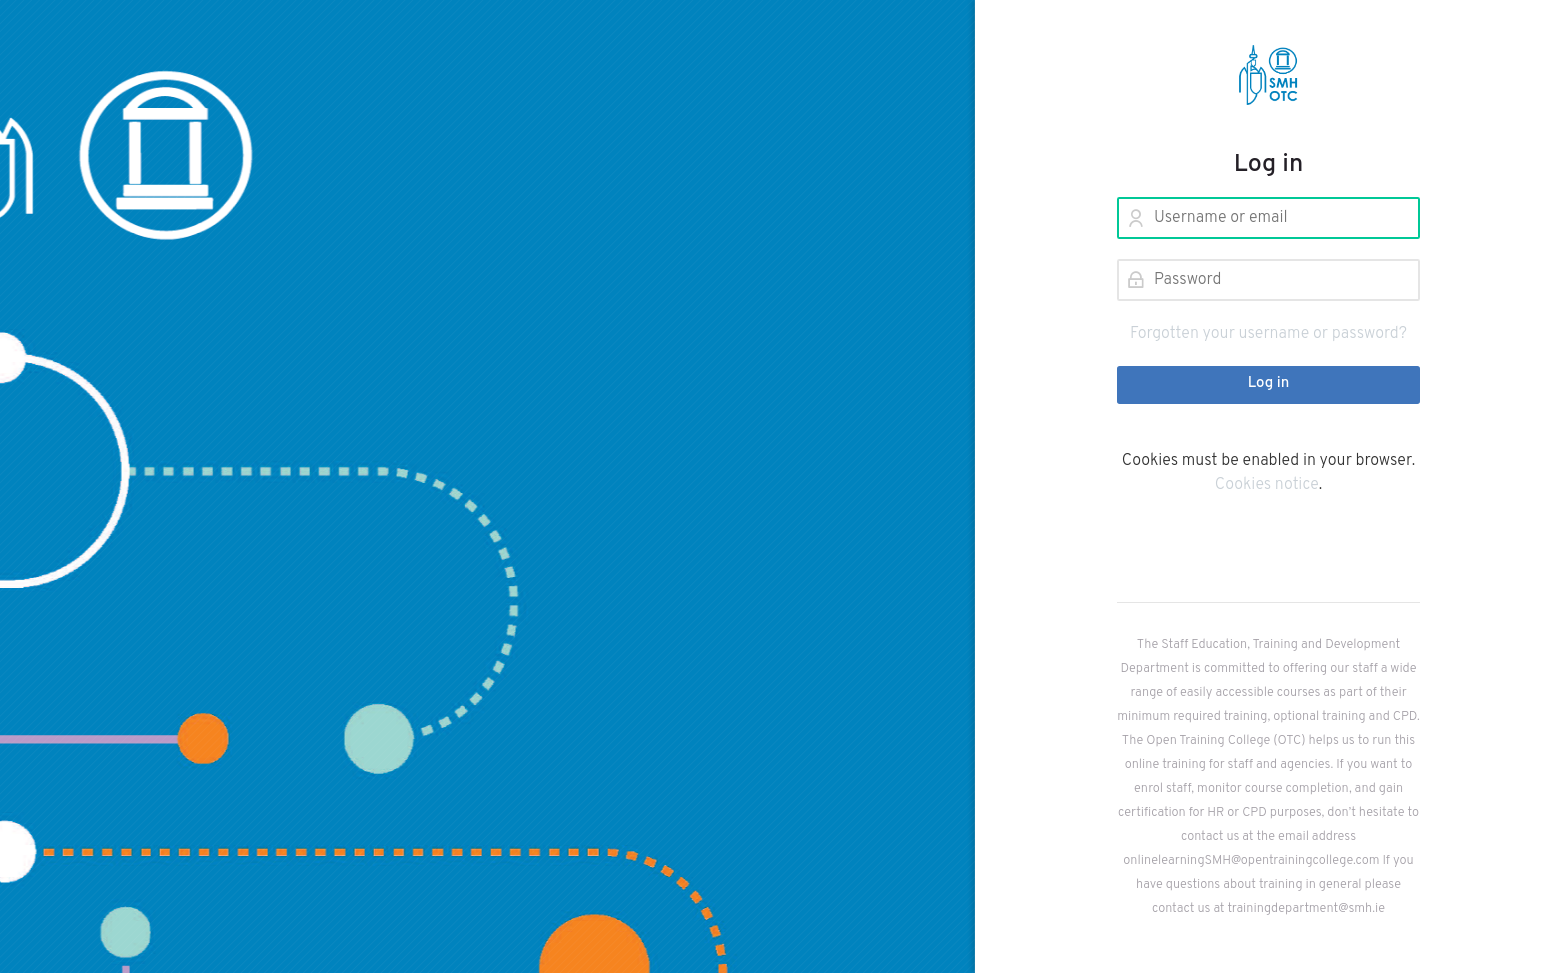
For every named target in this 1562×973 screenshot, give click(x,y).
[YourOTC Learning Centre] (1268, 75)
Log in (1269, 383)
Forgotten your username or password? (1268, 334)
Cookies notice (1267, 485)
